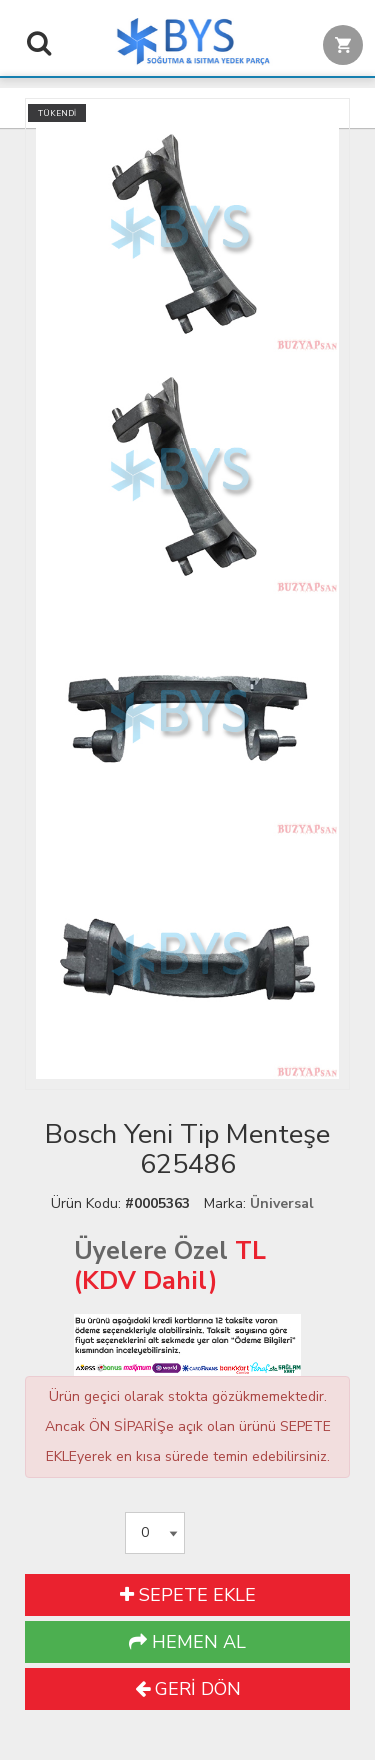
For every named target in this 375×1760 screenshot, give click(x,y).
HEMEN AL (187, 1642)
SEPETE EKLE (188, 1595)
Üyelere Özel (151, 1251)
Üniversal (282, 1203)
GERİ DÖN (188, 1689)
